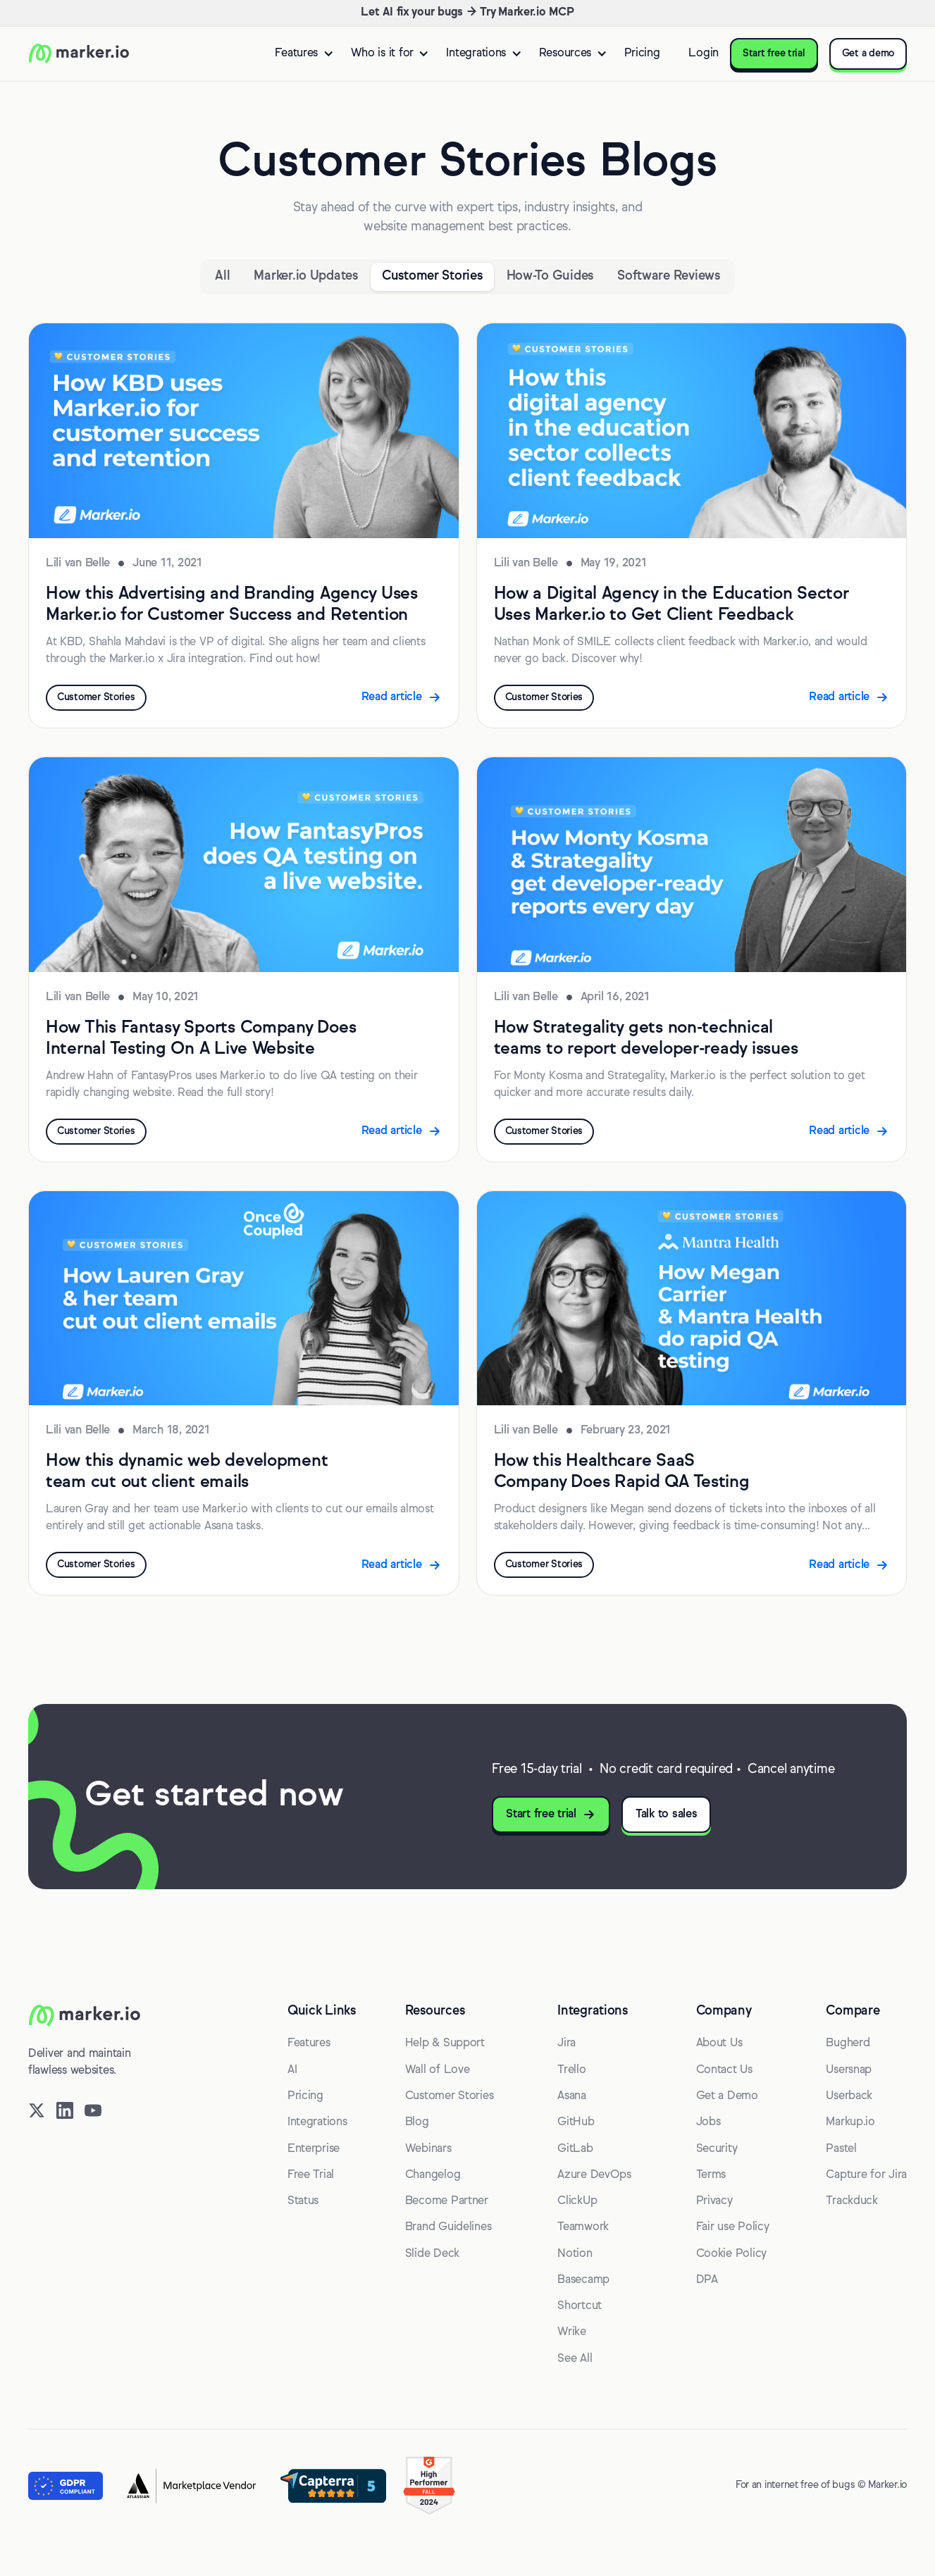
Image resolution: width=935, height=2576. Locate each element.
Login (703, 53)
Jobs (708, 2122)
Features (308, 2043)
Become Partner (446, 2201)
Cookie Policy (731, 2254)
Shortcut (579, 2306)
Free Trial (310, 2175)
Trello (571, 2070)
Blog (417, 2122)
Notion (574, 2254)
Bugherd (847, 2043)
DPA (707, 2280)
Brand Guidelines (448, 2227)
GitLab (575, 2149)
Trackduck (852, 2201)
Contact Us (724, 2070)
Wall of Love (437, 2070)
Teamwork (583, 2227)
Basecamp (583, 2280)
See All (574, 2359)
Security (717, 2149)
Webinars (428, 2149)
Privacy (714, 2201)
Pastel (841, 2149)
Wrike (571, 2332)
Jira (566, 2043)
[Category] (305, 277)
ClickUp (577, 2201)
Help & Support (445, 2043)
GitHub (575, 2122)
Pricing (642, 53)
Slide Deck (432, 2254)
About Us (719, 2043)
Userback (849, 2096)
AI (292, 2070)
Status (302, 2201)
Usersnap (849, 2070)
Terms (711, 2175)
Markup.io (850, 2122)
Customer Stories (449, 2096)
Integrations (317, 2122)
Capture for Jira (866, 2175)
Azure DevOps (594, 2175)
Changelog (433, 2175)
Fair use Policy (732, 2227)
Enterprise (313, 2149)
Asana (571, 2096)
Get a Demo (727, 2096)
